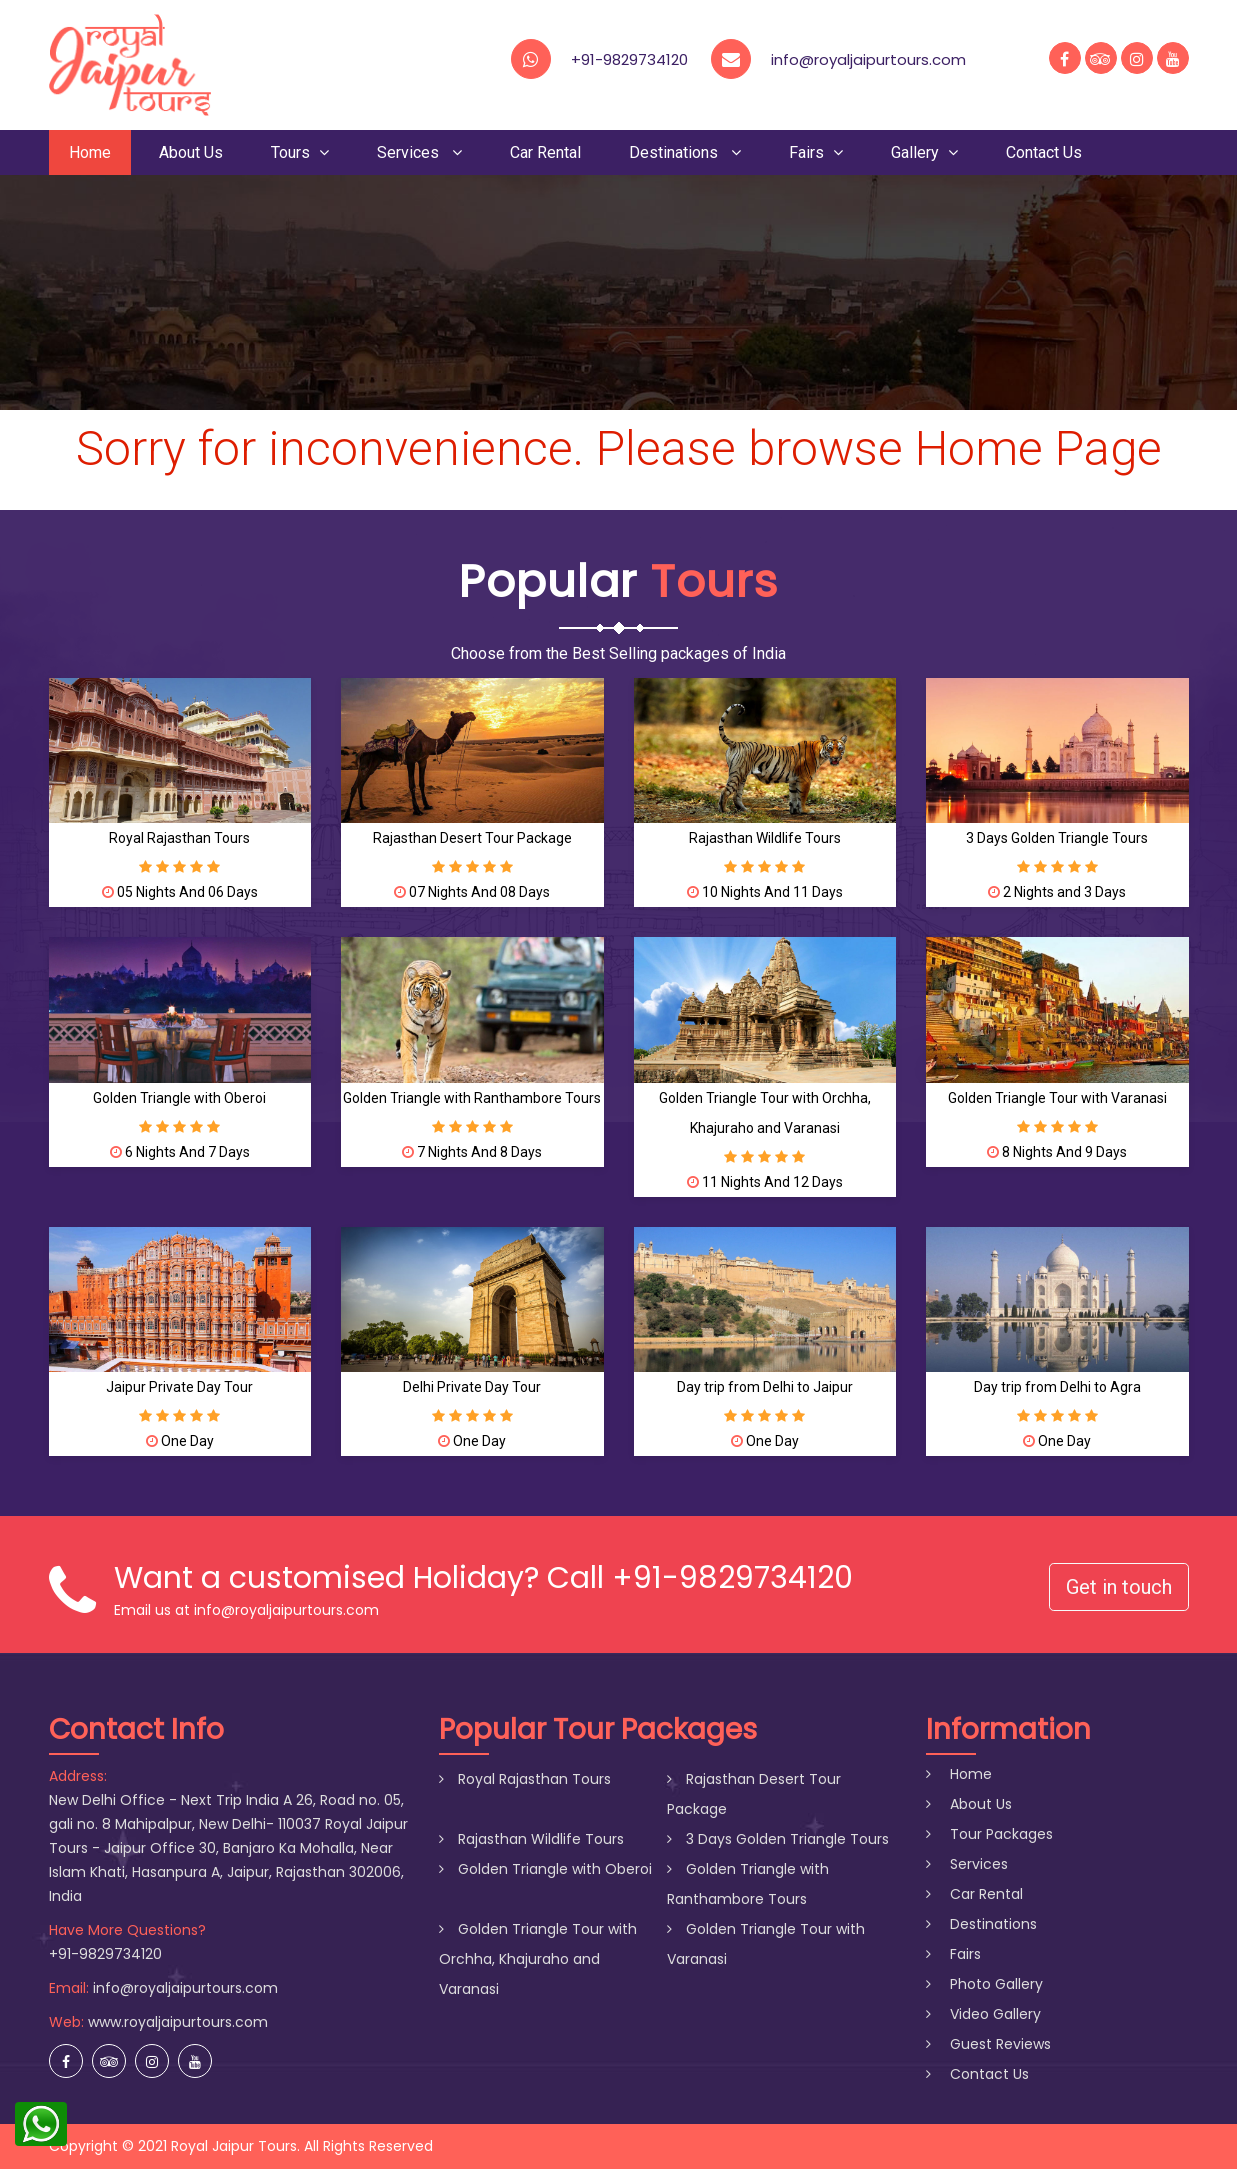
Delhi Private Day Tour (472, 1388)
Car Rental (545, 153)
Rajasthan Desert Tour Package (472, 840)
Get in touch (1119, 1588)
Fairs (816, 153)
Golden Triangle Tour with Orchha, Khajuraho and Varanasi (538, 1961)
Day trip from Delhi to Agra (1057, 1388)
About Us (191, 153)
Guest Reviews (988, 2046)
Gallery (924, 153)
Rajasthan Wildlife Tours (765, 840)
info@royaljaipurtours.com (185, 1990)
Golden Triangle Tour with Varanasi (1057, 1099)
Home (90, 153)
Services (419, 153)
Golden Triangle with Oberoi (179, 1099)
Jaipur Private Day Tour (179, 1388)
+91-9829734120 (629, 59)
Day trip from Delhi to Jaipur (765, 1388)
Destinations (685, 153)
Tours (300, 153)
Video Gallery (983, 2016)
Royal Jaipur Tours (234, 2148)
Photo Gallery (984, 1986)
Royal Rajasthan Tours (179, 840)
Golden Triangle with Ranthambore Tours (472, 1099)
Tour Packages (989, 1836)
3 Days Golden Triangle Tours (1057, 840)
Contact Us (1044, 153)
